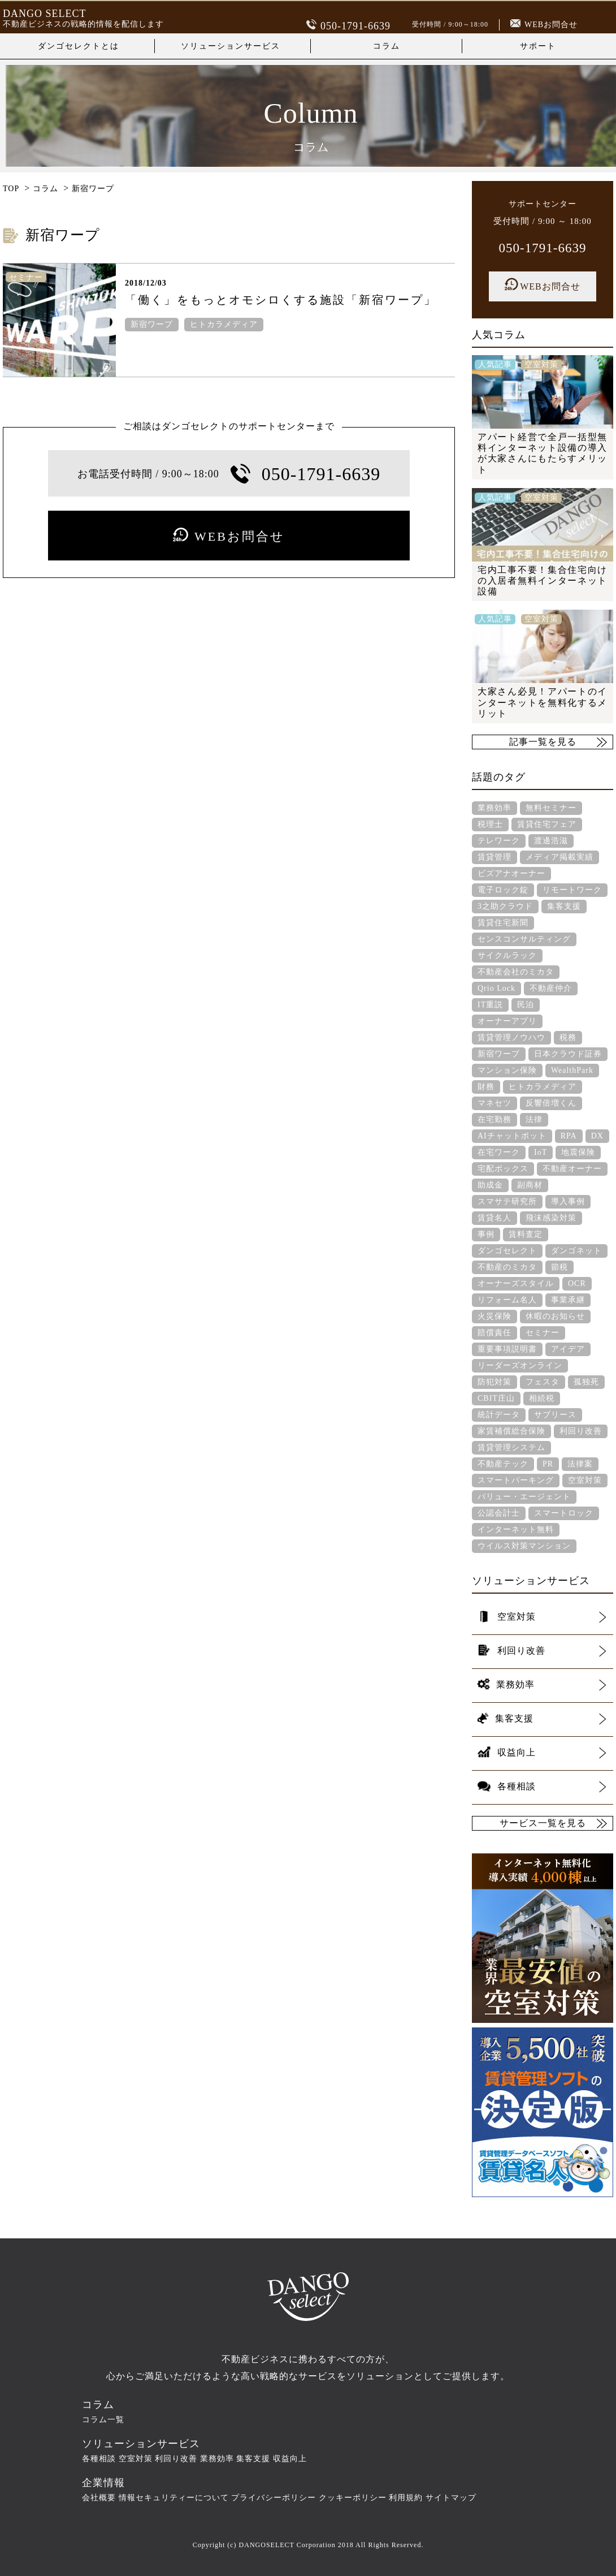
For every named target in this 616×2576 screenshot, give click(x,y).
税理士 (490, 823)
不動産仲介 (551, 987)
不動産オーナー (572, 1168)
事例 (486, 1233)
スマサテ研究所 (507, 1201)
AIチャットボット (512, 1135)
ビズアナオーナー (511, 873)
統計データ (499, 1414)
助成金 (490, 1184)
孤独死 (586, 1381)
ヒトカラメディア (224, 325)
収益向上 (290, 2458)
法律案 (580, 1463)
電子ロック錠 (503, 889)
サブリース (555, 1414)
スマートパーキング (516, 1479)
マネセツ (494, 1102)
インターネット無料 (516, 1529)
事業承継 (568, 1299)
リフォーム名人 (507, 1299)
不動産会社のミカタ (516, 971)
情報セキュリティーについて (174, 2497)
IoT (540, 1151)
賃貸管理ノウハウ (511, 1037)
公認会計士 (499, 1512)
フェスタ (542, 1381)
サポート (538, 46)
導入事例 (568, 1201)
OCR (577, 1283)
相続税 (541, 1397)
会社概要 (99, 2497)
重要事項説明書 (507, 1348)
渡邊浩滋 (551, 840)
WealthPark (572, 1069)
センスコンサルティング (524, 938)
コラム (386, 46)
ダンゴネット (576, 1250)
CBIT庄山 (496, 1397)
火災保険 (494, 1315)
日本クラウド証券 (568, 1053)
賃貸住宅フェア (546, 823)
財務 (486, 1086)
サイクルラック (507, 955)
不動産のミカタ (507, 1266)
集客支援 (564, 905)
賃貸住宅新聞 (503, 922)
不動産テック (503, 1463)
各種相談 (99, 2458)
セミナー (542, 1332)
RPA (569, 1135)
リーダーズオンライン (520, 1365)
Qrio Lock (496, 987)
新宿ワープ (152, 325)
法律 (534, 1119)
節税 (559, 1266)
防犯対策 (494, 1381)
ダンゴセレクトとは (78, 46)
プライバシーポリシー (273, 2497)
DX (597, 1135)
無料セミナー (551, 807)
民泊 (525, 1004)
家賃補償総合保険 (511, 1430)
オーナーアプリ (507, 1020)
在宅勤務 (494, 1119)
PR (548, 1463)
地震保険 (578, 1151)
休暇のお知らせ (555, 1315)
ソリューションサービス (230, 46)
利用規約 (406, 2497)
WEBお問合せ (544, 24)
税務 (567, 1037)
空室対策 (585, 1479)
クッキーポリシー (353, 2497)
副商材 (530, 1184)
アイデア (568, 1348)
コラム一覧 (103, 2419)
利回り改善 (580, 1430)
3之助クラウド (505, 905)
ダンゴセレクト (507, 1250)
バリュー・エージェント (524, 1496)
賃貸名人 (494, 1217)
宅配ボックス (503, 1168)
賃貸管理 (494, 856)
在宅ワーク (499, 1151)
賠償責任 (494, 1332)
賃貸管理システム (511, 1447)
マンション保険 (507, 1069)
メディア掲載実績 (559, 856)
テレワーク (499, 840)
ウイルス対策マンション (524, 1545)
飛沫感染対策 (551, 1217)
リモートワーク (572, 889)
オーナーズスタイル (516, 1283)
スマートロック (563, 1512)
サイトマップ (451, 2497)
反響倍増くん (551, 1102)
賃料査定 (526, 1233)
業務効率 (494, 807)
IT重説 (490, 1004)
